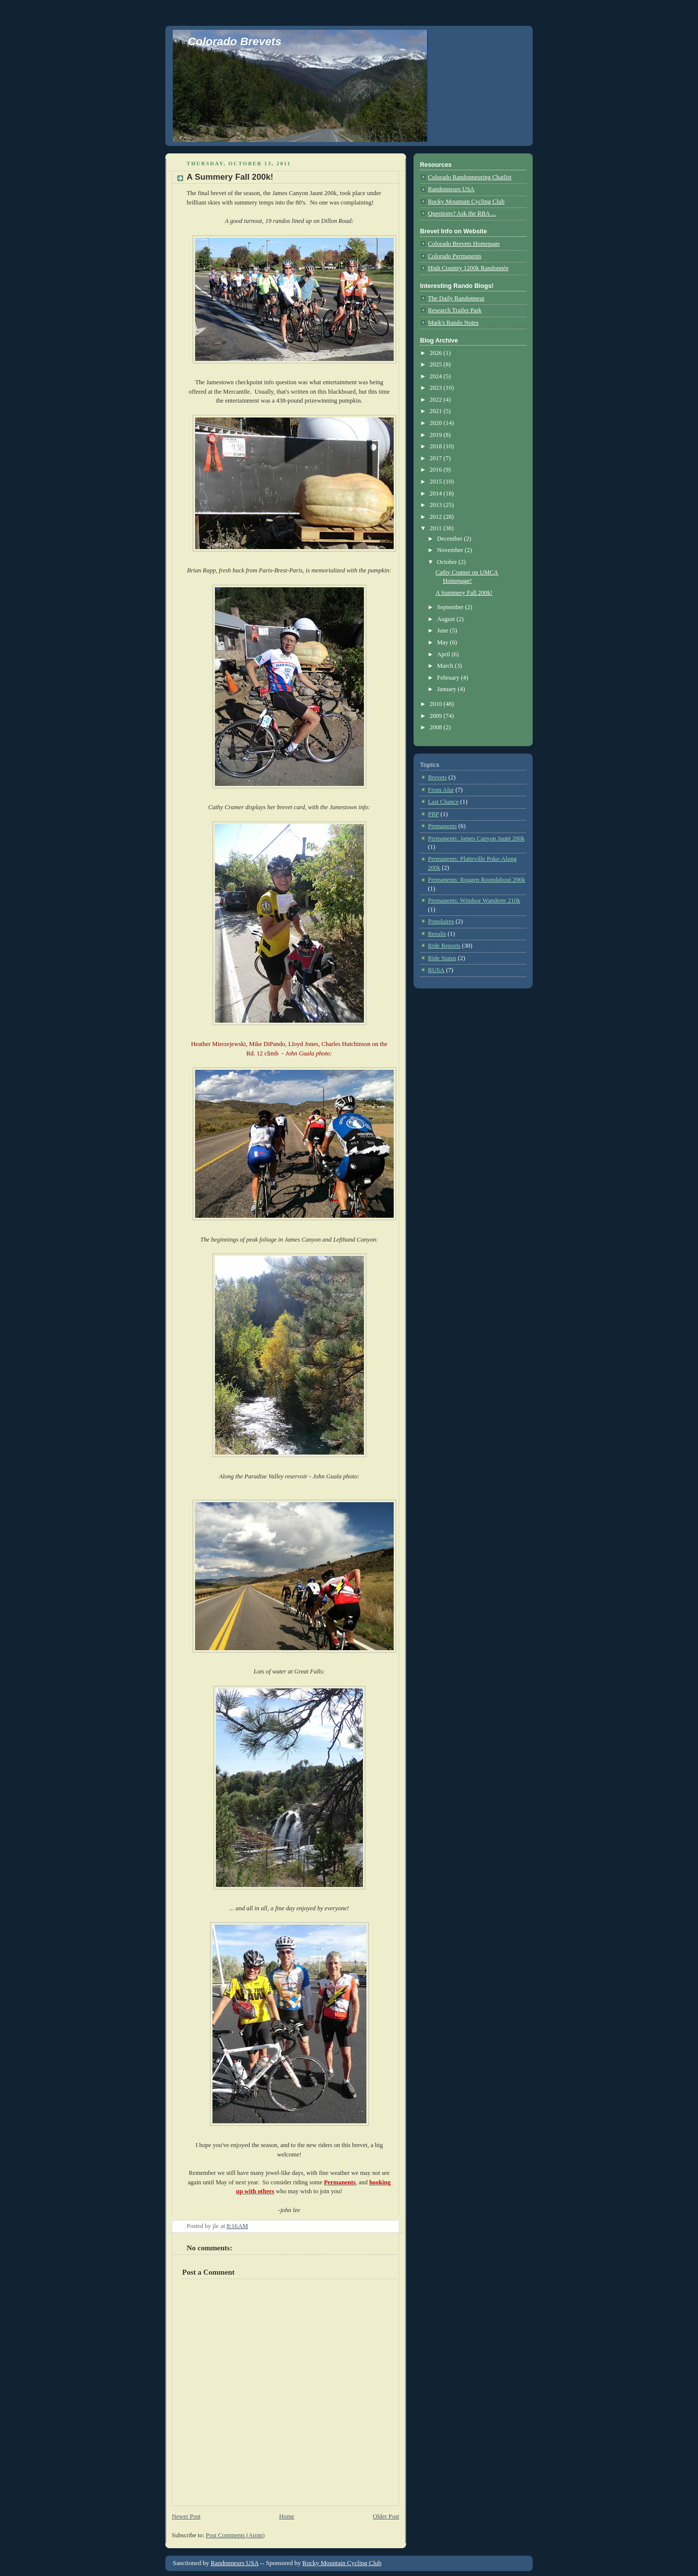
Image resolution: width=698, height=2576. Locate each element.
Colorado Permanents (455, 256)
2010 (436, 703)
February (449, 677)
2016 (436, 469)
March (446, 665)
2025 (436, 364)
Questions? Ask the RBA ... (462, 213)
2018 (436, 446)
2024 (436, 376)
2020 (436, 422)
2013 (436, 504)
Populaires (441, 921)
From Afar (441, 789)
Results (437, 933)
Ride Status (442, 958)
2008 (436, 727)
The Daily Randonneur (456, 298)
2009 (436, 715)
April (444, 654)
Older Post (386, 2516)
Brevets (437, 777)
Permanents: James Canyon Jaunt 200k (476, 838)
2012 (436, 516)
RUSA (436, 970)
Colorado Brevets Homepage (464, 243)
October (447, 561)
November (451, 550)
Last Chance (443, 801)
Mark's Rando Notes (453, 322)
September (451, 607)
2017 (436, 458)
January (447, 689)
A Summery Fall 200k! (230, 177)
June (443, 630)
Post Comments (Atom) (235, 2535)
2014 (436, 493)
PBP (433, 814)
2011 (436, 528)
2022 (436, 399)
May (443, 642)
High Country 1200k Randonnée (468, 268)
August (446, 619)
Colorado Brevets (234, 41)
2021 (436, 411)
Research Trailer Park (455, 310)
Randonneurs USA (451, 189)
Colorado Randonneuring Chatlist (469, 177)
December (450, 538)
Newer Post (186, 2516)
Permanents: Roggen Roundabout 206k (476, 879)
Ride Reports (444, 945)
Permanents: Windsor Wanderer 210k (474, 900)
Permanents (442, 826)
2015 (436, 481)
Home (286, 2516)
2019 (436, 434)
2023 (436, 387)
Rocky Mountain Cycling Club (466, 201)
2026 (436, 352)
